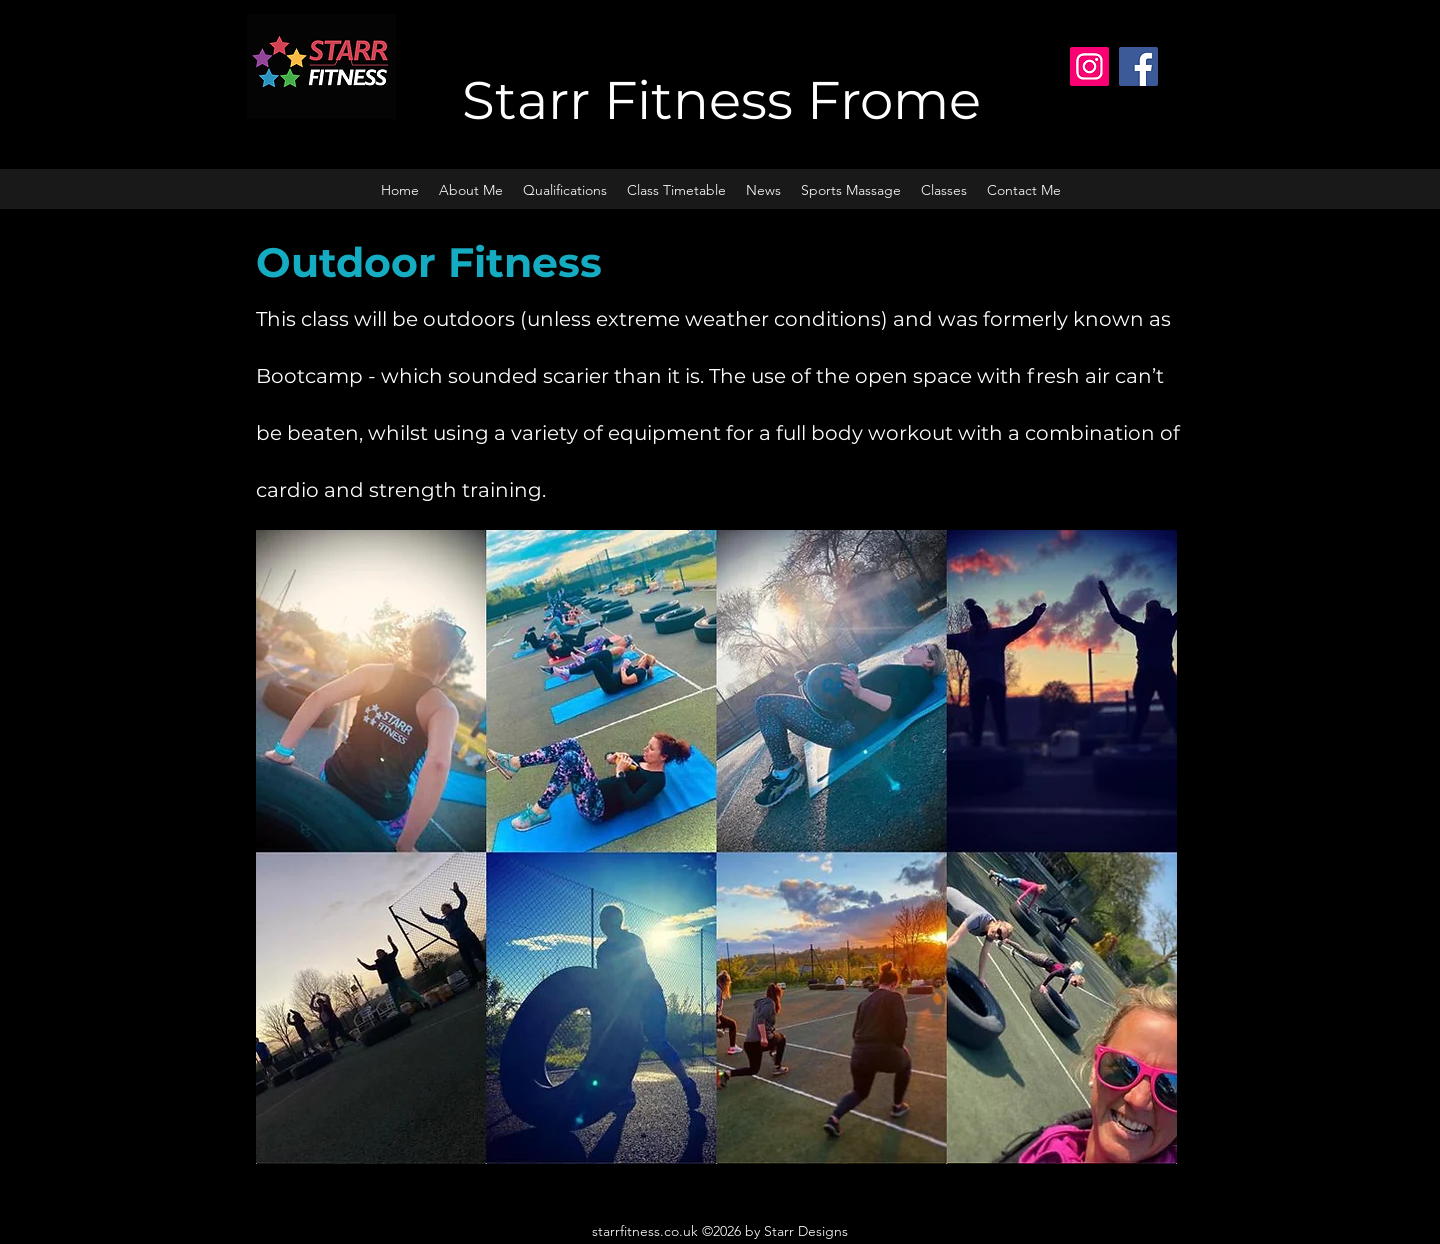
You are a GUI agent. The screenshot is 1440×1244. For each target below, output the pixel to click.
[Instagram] (1089, 66)
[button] (944, 190)
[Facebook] (1138, 66)
